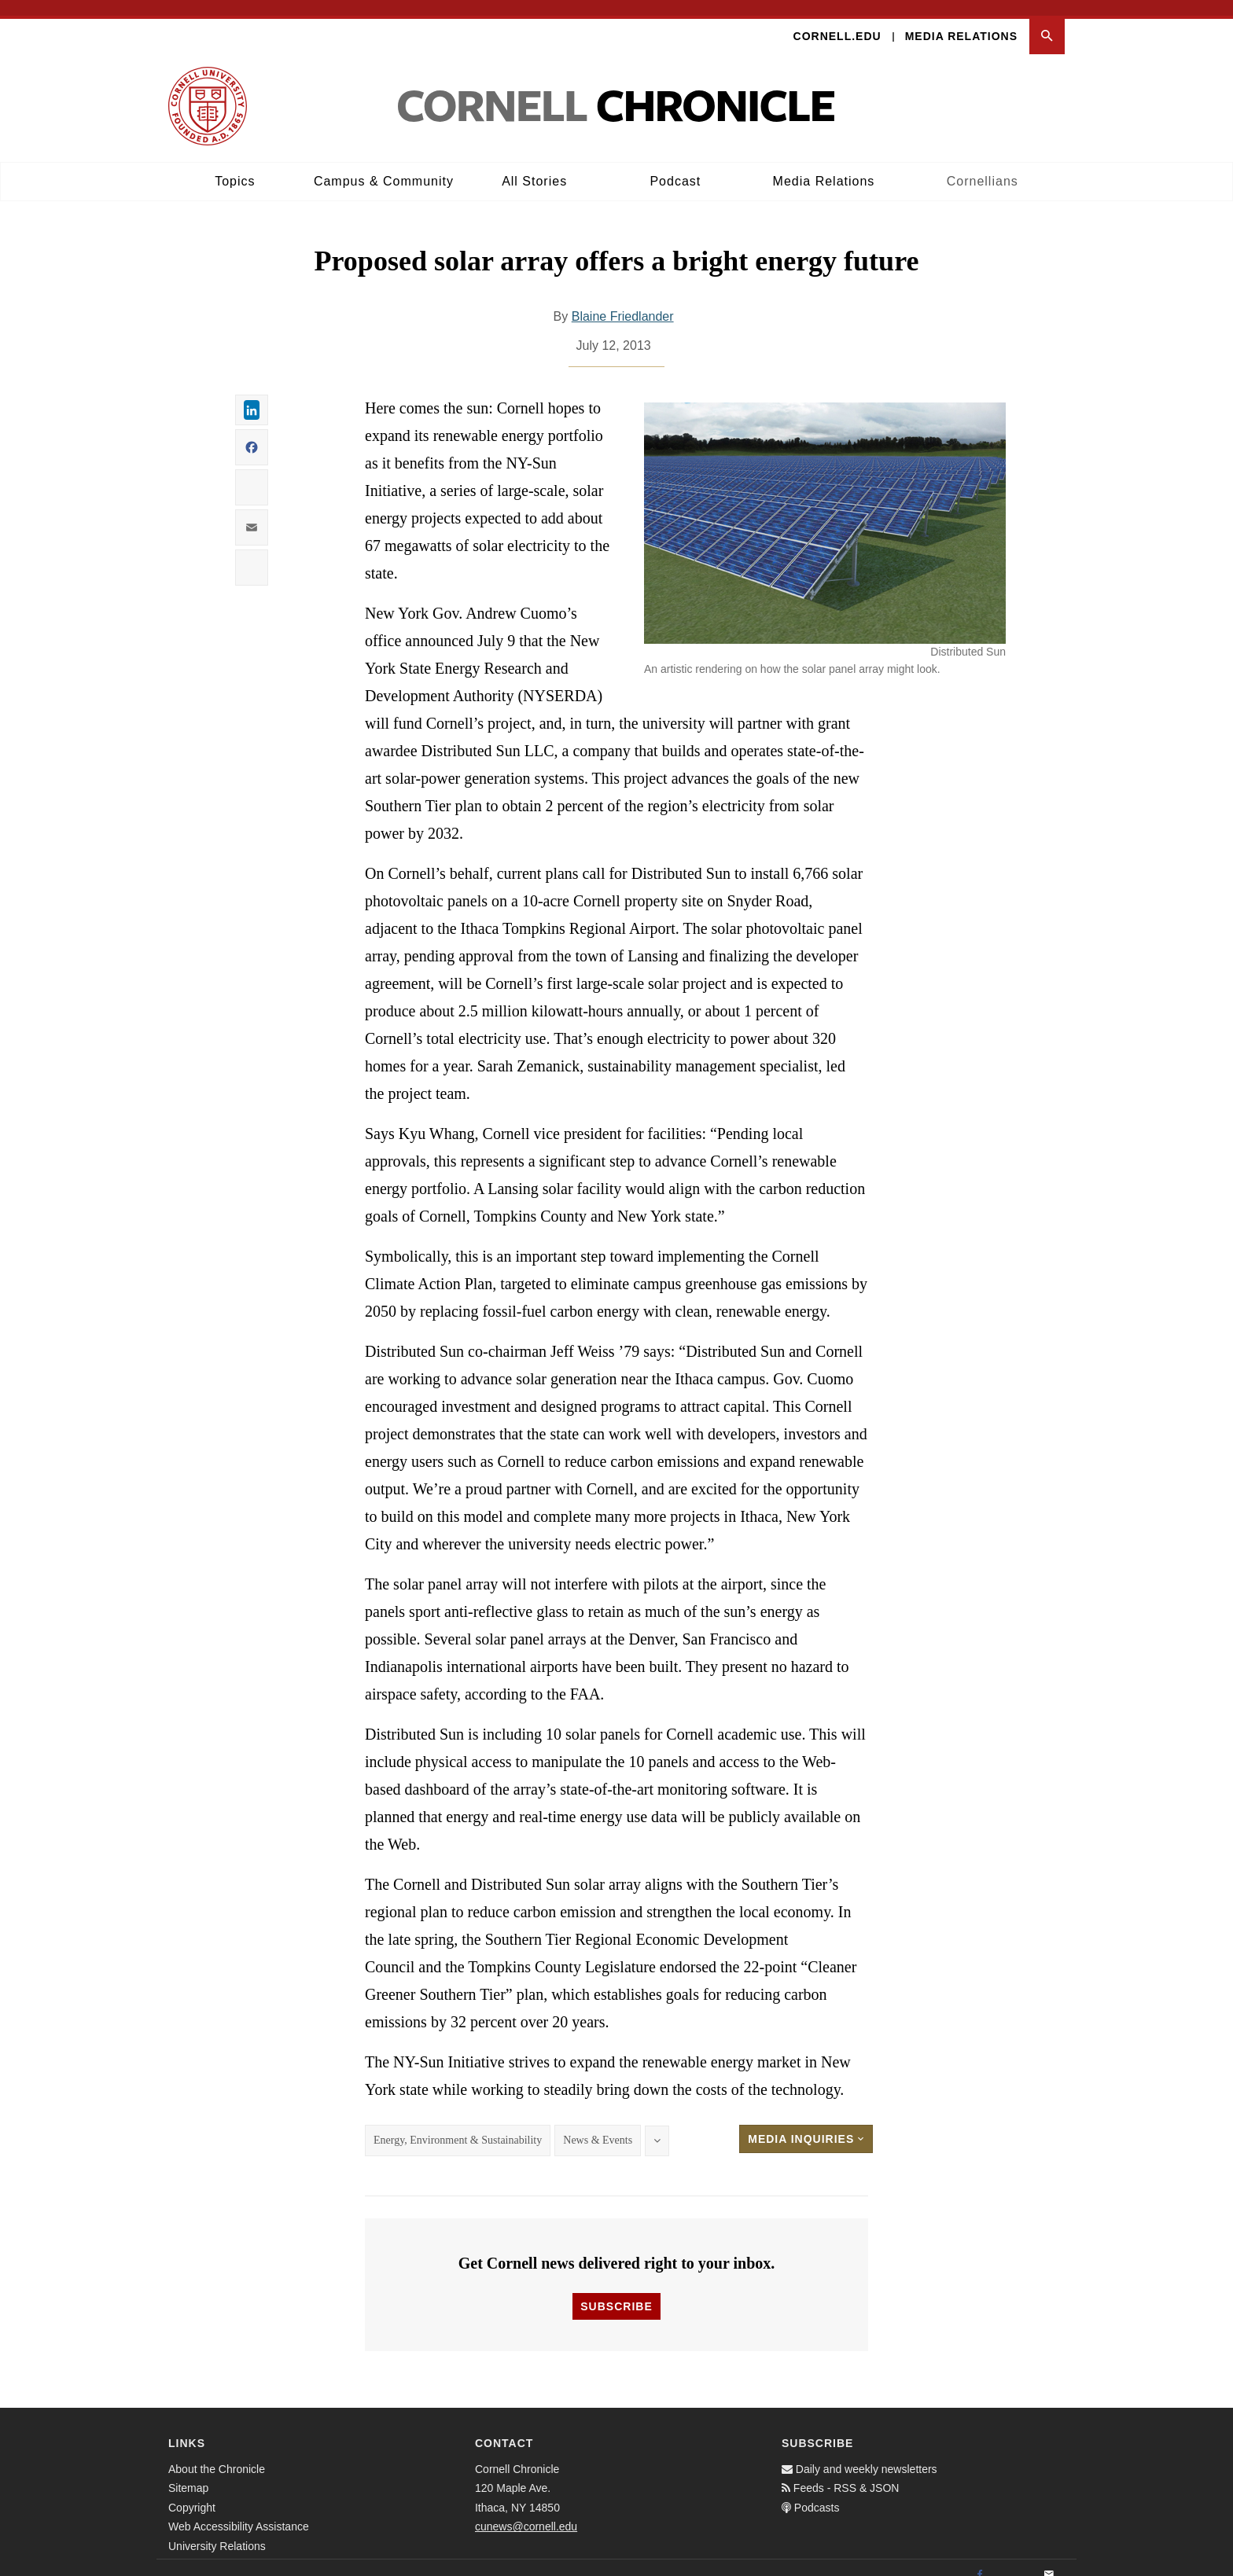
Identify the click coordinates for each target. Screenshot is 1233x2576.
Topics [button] (235, 165)
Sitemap (188, 2473)
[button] (1047, 21)
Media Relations (961, 20)
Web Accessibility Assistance (238, 2511)
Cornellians (982, 165)
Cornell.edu (837, 20)
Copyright (191, 2492)
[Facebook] (980, 2559)
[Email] (1049, 2559)
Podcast (675, 165)
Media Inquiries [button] (806, 2124)
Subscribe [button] (616, 2290)
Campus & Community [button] (384, 165)
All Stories (534, 165)
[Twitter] (1014, 2559)
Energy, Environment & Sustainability (458, 2125)
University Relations (217, 2530)
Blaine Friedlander (623, 301)
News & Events (597, 2125)
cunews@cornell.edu (526, 2511)
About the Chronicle (216, 2453)
